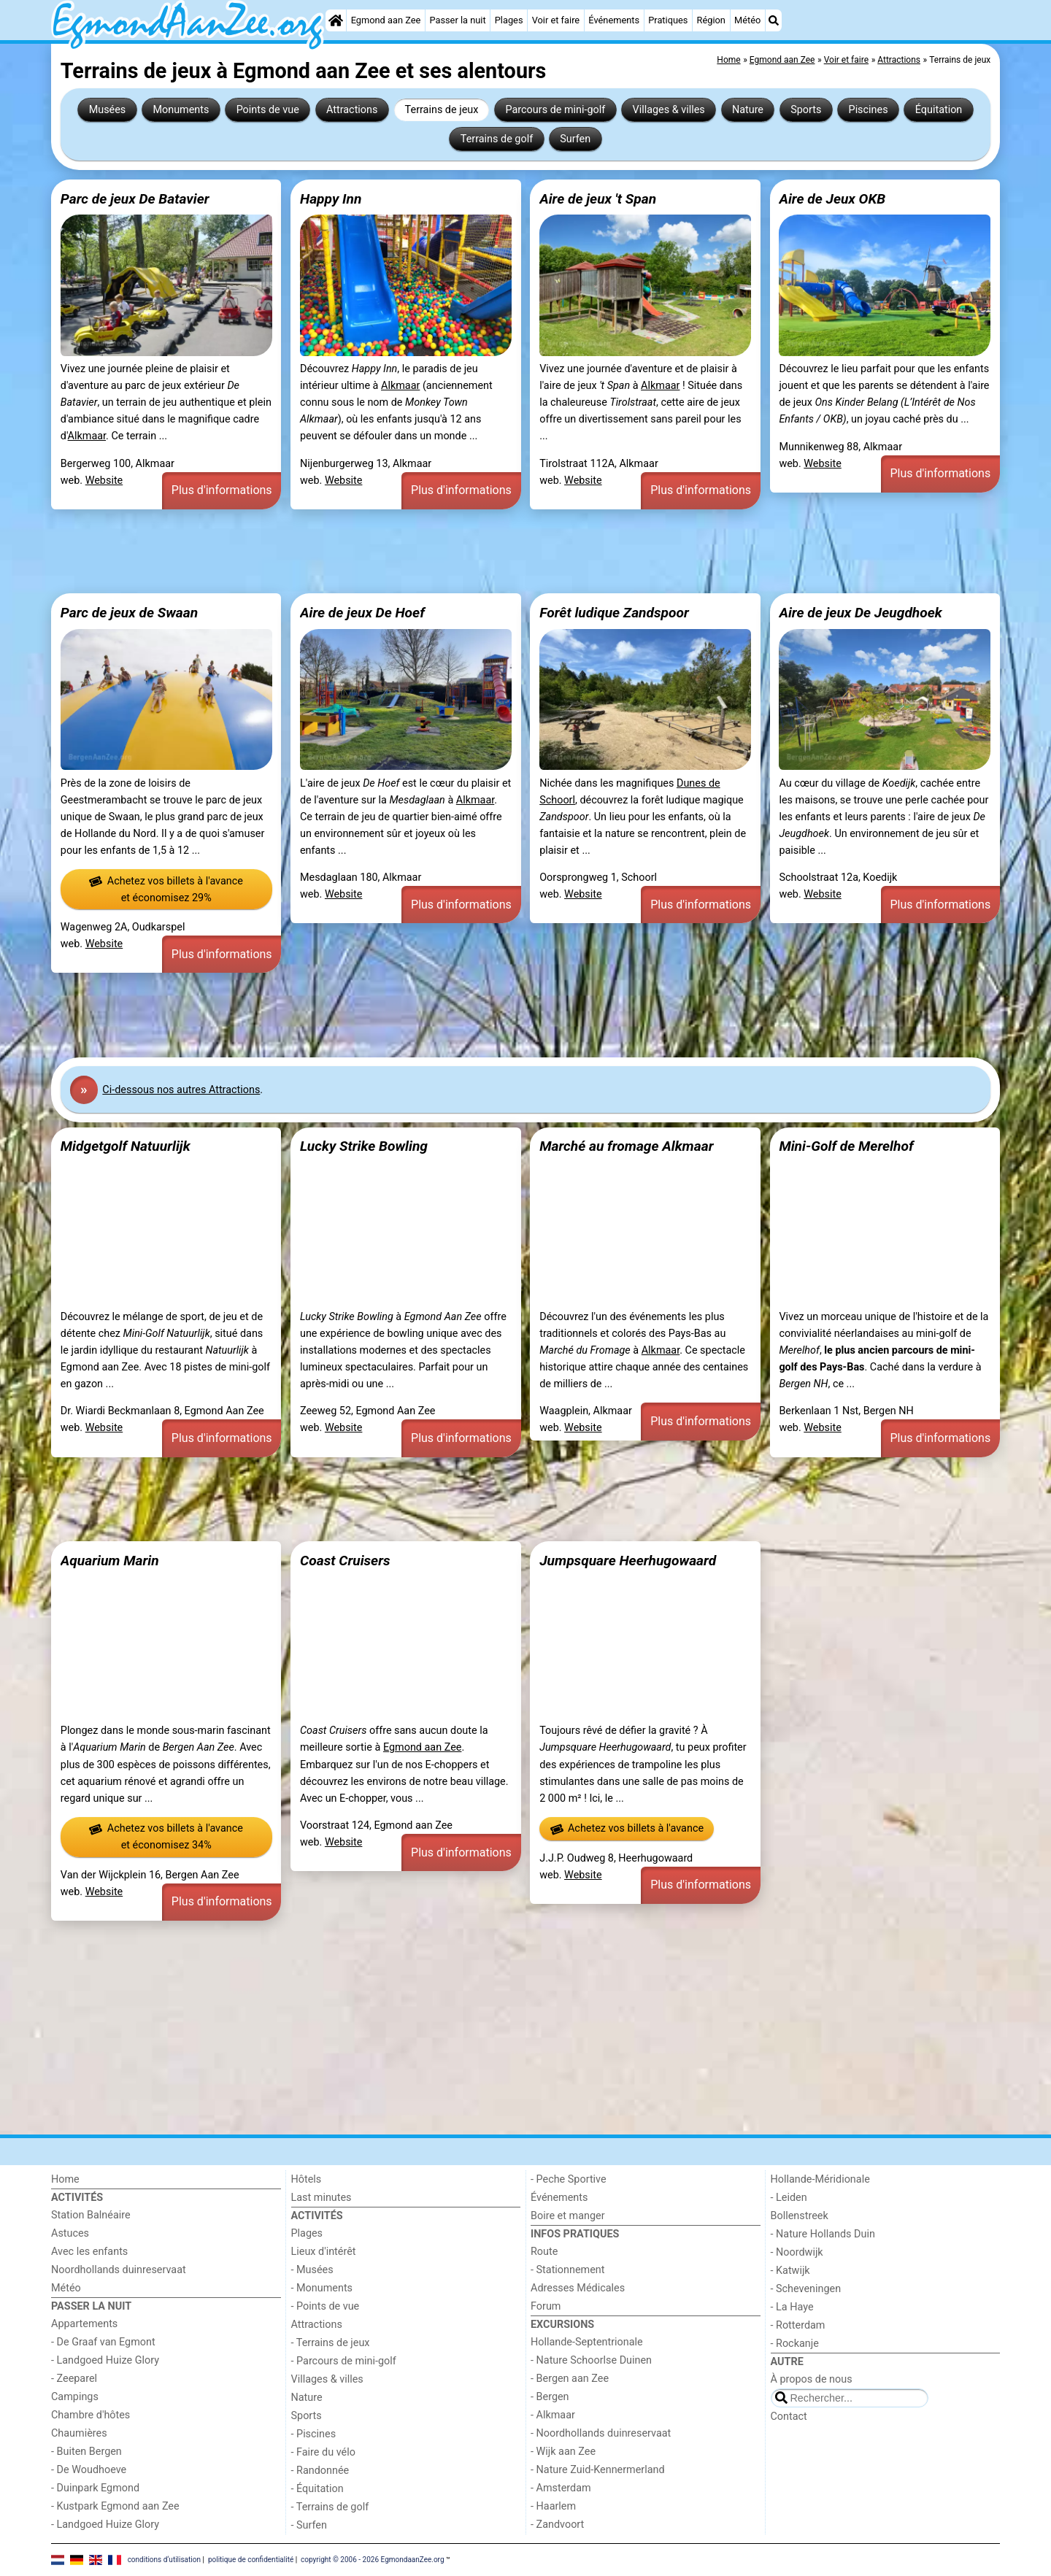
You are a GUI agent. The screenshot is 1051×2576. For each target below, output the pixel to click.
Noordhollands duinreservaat (118, 2270)
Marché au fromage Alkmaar (626, 1146)
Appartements (84, 2324)
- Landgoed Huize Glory (105, 2360)
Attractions (351, 110)
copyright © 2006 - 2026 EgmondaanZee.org (372, 2560)
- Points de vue (325, 2306)
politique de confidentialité (250, 2560)
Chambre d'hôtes (90, 2415)
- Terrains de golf (330, 2507)
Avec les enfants (89, 2251)
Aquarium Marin (110, 1560)
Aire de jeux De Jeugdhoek (860, 612)
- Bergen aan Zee (570, 2378)
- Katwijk (790, 2270)
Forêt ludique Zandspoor (614, 612)
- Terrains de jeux (330, 2343)
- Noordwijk (797, 2252)
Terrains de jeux (442, 110)
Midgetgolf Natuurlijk (125, 1146)
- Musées (312, 2270)
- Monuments (322, 2288)
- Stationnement (567, 2270)
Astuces (70, 2233)
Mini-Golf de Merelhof (846, 1146)
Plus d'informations (222, 490)
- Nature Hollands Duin (823, 2234)
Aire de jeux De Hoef (362, 612)
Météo (747, 20)
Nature (747, 110)
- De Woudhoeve (88, 2470)
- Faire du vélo (323, 2452)
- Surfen (309, 2525)
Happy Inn (330, 198)
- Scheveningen (806, 2289)
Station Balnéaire (91, 2215)
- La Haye (792, 2307)
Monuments (181, 110)
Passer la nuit (457, 20)
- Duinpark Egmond (95, 2488)
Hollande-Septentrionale (587, 2342)
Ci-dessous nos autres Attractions (181, 1090)
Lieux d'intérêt (323, 2251)
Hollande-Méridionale (820, 2179)
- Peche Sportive (569, 2179)
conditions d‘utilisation (164, 2560)
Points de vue (267, 110)
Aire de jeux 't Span (597, 198)
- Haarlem (553, 2506)
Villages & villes (668, 110)
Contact (789, 2416)
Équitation (939, 110)
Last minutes (321, 2197)
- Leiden (789, 2197)
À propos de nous (811, 2379)
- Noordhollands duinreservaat (601, 2433)
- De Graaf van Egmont (103, 2342)
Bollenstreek (799, 2216)
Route (544, 2251)
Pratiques (668, 20)
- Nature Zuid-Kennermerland (598, 2470)
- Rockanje (795, 2343)
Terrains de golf (497, 139)
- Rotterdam (798, 2325)
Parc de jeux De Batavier (135, 198)
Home (65, 2179)
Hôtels (306, 2179)
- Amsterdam (561, 2488)
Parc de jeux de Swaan (129, 612)
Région (711, 20)
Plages (509, 20)
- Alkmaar (553, 2415)
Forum (546, 2306)
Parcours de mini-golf (556, 110)
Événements (613, 20)
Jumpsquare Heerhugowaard (627, 1560)
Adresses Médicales (578, 2288)
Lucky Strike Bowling (364, 1146)
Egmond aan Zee (386, 20)
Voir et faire (556, 20)
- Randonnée (320, 2470)
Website (104, 480)
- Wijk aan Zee (563, 2451)
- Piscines (313, 2434)
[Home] (336, 20)
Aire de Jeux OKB (832, 198)
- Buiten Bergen (86, 2451)
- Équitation (317, 2489)
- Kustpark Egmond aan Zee (115, 2506)
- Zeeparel (74, 2378)
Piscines (868, 110)
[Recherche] (774, 20)
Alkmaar (87, 436)
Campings (75, 2397)
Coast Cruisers (345, 1560)
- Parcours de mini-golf (343, 2361)
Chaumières (79, 2433)
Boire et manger (568, 2216)
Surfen (575, 139)
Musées (107, 110)
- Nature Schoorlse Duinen (591, 2360)
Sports (805, 110)
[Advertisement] (489, 552)
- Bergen (550, 2397)
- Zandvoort (557, 2524)
